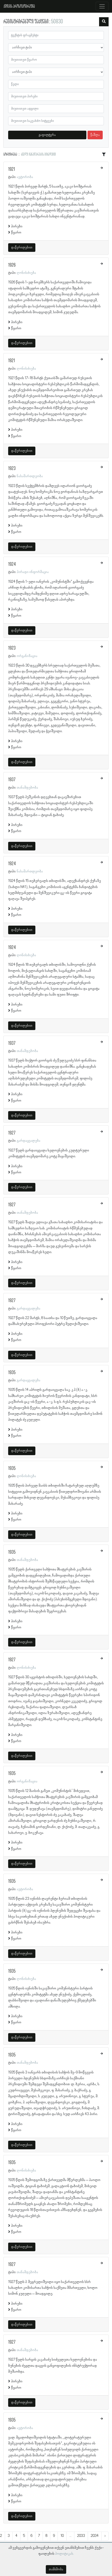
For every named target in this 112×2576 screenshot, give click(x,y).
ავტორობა (25, 177)
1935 (12, 1373)
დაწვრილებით (21, 247)
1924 (12, 564)
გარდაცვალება (28, 1141)
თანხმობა (56, 2569)
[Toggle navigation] (102, 6)
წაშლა (95, 135)
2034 (95, 2536)
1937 (11, 780)
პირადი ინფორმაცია (33, 572)
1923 (12, 469)
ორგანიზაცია (27, 656)
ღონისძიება (26, 273)
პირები (16, 226)
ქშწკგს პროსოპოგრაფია (19, 6)
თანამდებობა (27, 788)
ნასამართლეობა (30, 476)
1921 (11, 169)
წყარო (16, 233)
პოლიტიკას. (64, 2554)
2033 (81, 2536)
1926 (12, 265)
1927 (11, 1133)
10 (62, 2536)
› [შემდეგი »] (105, 2536)
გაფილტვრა (47, 135)
